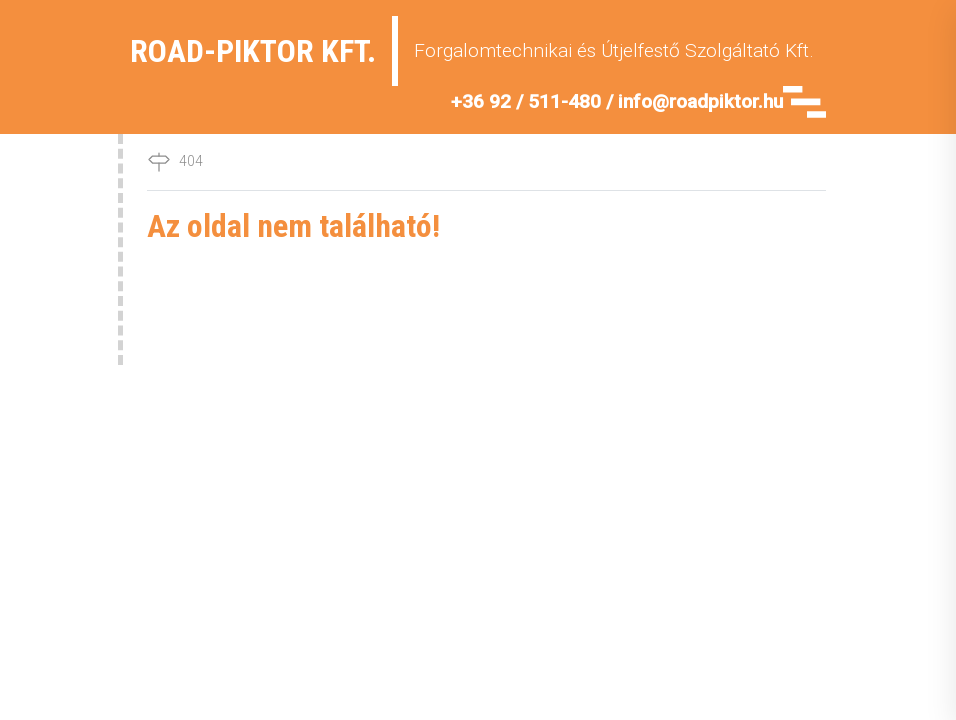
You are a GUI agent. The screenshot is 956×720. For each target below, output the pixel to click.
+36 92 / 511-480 (526, 101)
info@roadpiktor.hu (700, 101)
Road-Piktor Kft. (253, 51)
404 (191, 161)
